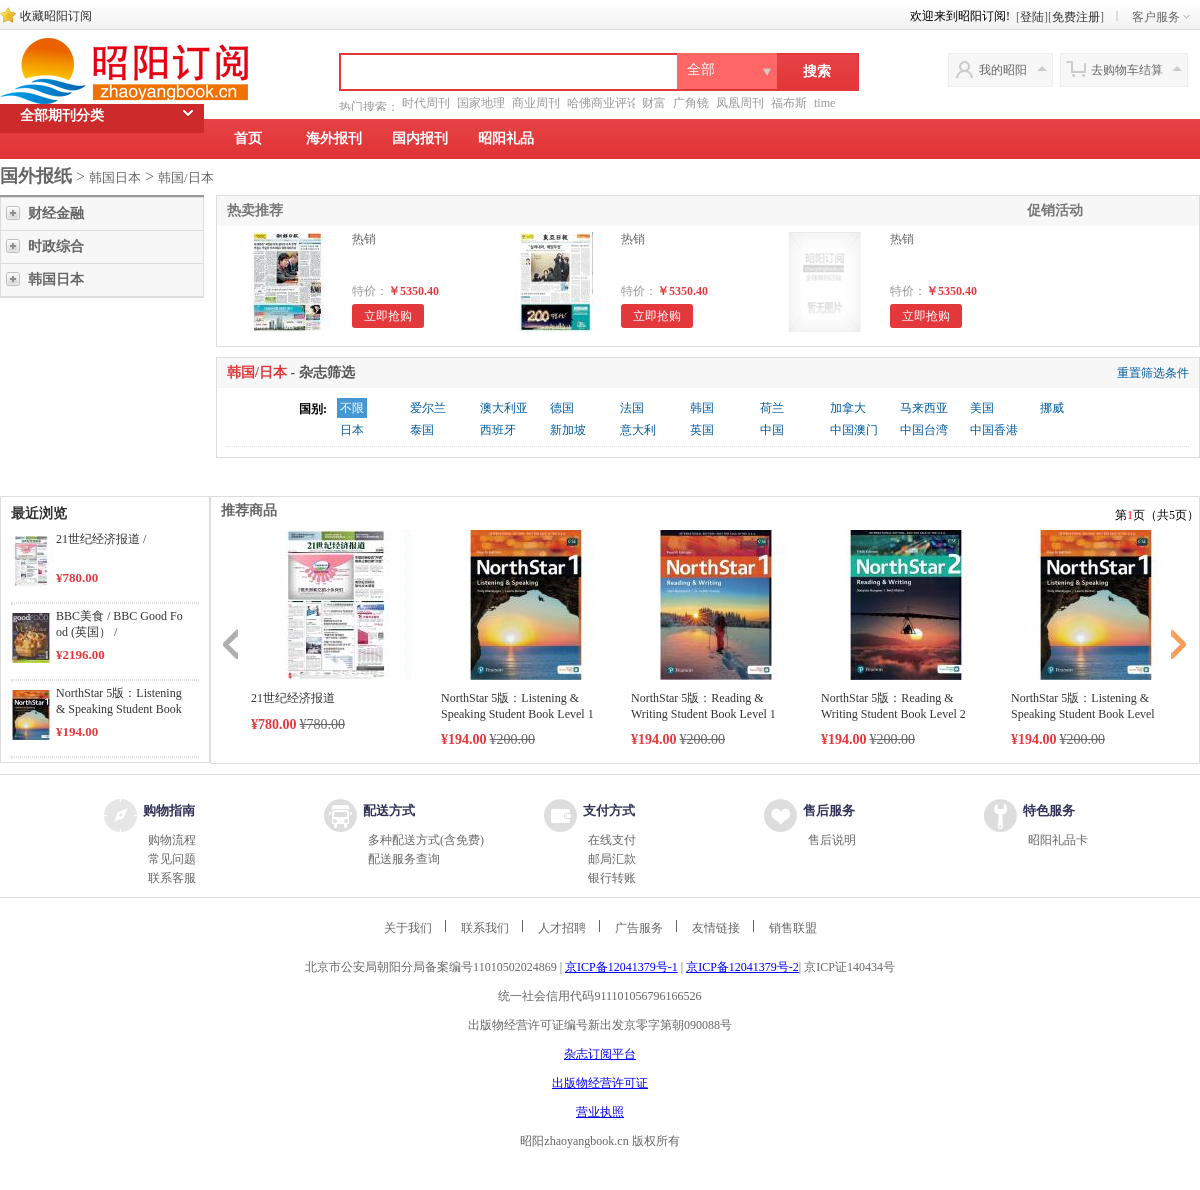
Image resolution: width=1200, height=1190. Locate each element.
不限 (352, 408)
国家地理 (481, 103)
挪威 (1052, 408)
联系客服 (172, 878)
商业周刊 (536, 103)
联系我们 (485, 928)
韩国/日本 (186, 177)
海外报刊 (334, 138)
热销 (364, 239)
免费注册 (1076, 17)
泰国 (422, 430)
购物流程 (172, 840)
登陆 (1032, 17)
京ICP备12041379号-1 (621, 967)
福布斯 (789, 103)
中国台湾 (924, 430)
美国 (982, 408)
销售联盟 (793, 928)
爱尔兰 (428, 408)
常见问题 (172, 859)
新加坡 (568, 430)
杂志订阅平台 (600, 1054)
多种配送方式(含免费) (426, 840)
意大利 (638, 430)
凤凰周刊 (740, 103)
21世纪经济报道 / (101, 539)
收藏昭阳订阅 (56, 16)
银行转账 (612, 878)
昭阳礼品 (506, 138)
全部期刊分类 (62, 141)
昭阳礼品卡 (1058, 840)
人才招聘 (562, 928)
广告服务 (639, 928)
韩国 (702, 408)
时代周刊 (426, 103)
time (824, 103)
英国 (702, 430)
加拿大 (848, 408)
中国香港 (994, 430)
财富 (654, 103)
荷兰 (772, 408)
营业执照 (600, 1112)
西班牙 (498, 430)
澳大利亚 (504, 408)
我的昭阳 (1003, 70)
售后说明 (832, 840)
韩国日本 (115, 177)
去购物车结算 (1127, 70)
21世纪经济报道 (293, 698)
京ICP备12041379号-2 (742, 967)
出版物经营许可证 (600, 1083)
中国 (772, 430)
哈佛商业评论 (603, 103)
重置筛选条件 (1153, 373)
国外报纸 (36, 176)
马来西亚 (924, 408)
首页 (248, 138)
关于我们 (408, 928)
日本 (352, 430)
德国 (562, 408)
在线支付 (612, 840)
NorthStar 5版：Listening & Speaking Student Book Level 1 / (119, 709)
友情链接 (716, 928)
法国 (632, 408)
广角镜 (691, 103)
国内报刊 (420, 138)
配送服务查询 (404, 859)
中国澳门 (854, 430)
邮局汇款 (612, 859)
